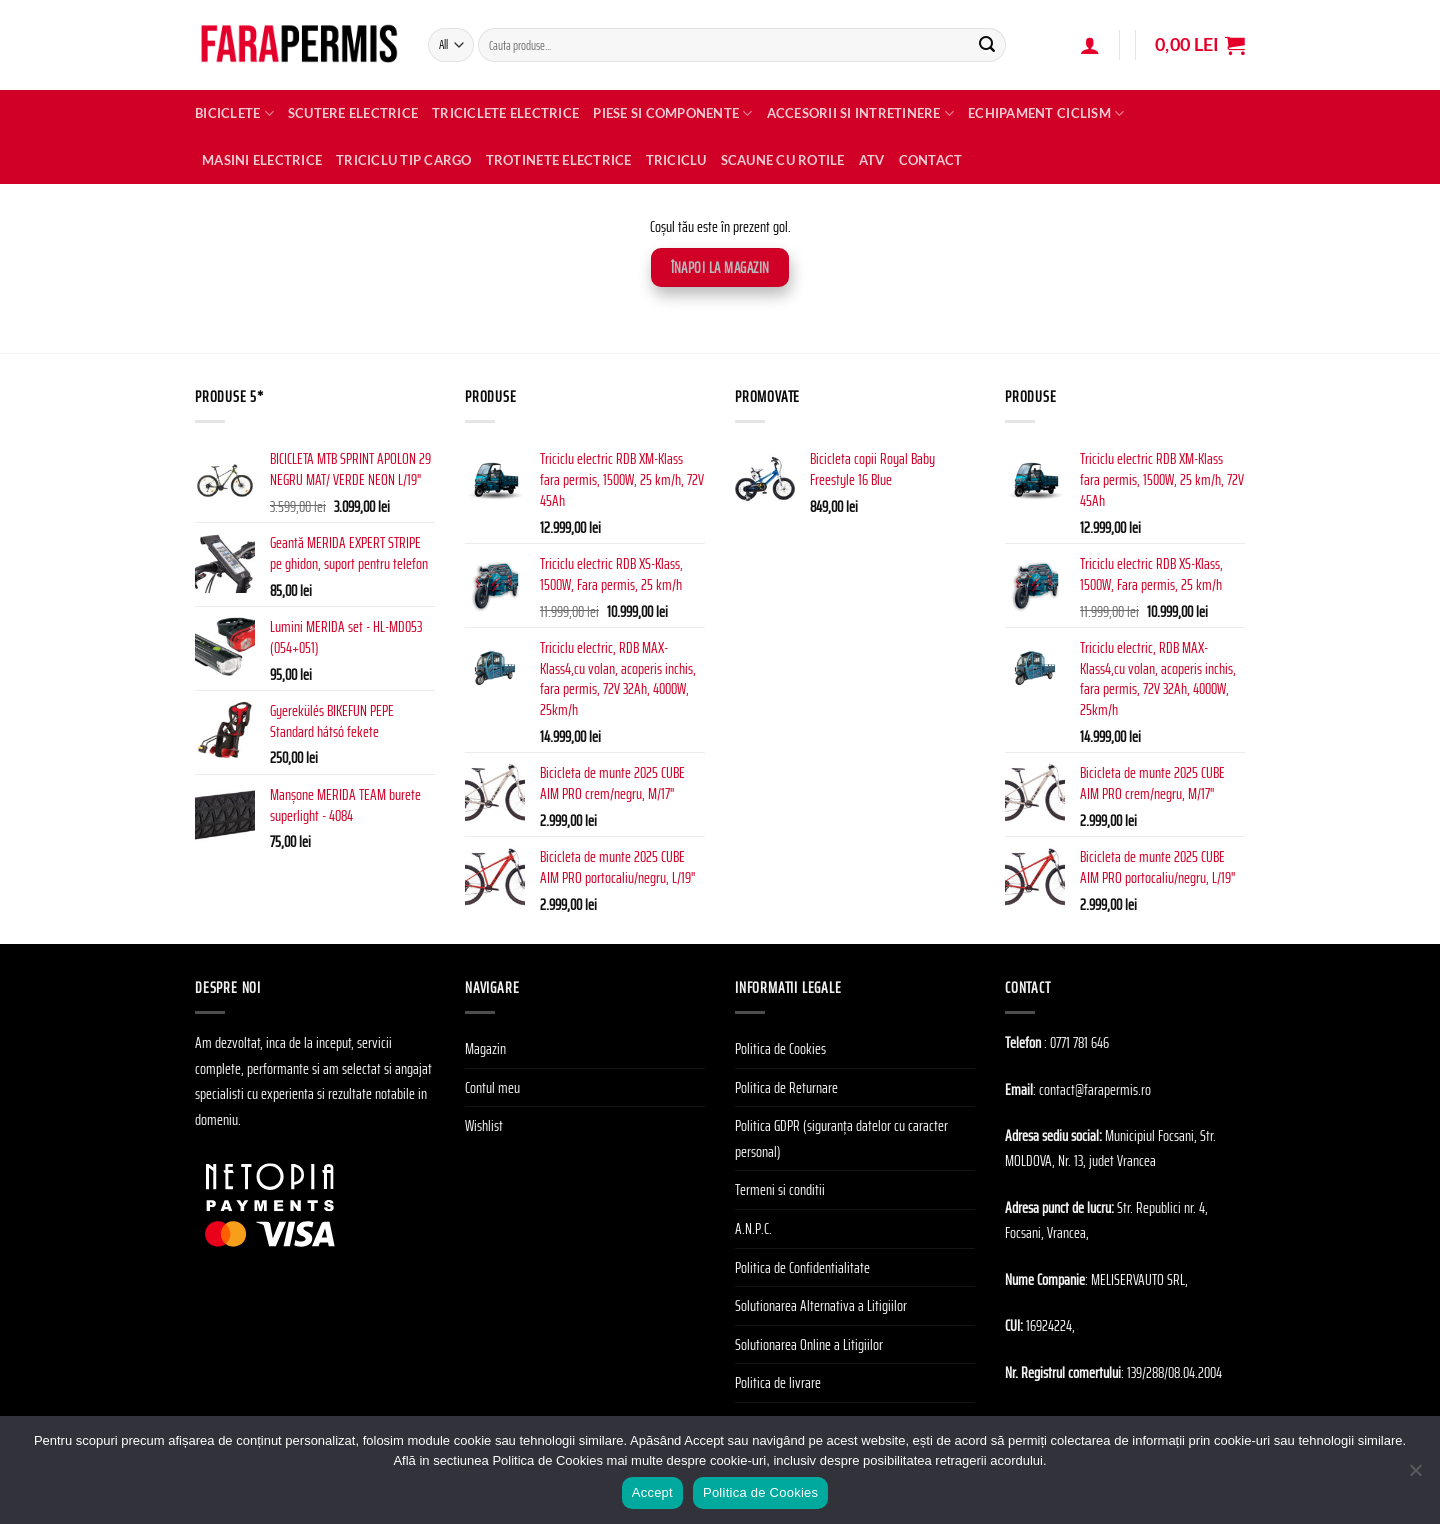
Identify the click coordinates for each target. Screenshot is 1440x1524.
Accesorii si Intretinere (861, 113)
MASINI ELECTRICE (262, 160)
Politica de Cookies (780, 1048)
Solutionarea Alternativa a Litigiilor (821, 1305)
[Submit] (987, 45)
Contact (931, 160)
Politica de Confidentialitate (802, 1267)
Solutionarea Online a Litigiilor (809, 1344)
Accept (652, 1492)
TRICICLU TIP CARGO (404, 160)
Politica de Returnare (786, 1087)
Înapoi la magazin (720, 267)
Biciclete (234, 113)
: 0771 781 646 (1076, 1042)
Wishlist (484, 1125)
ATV (872, 160)
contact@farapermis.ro (1095, 1089)
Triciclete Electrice (505, 113)
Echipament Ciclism (1046, 113)
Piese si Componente (672, 113)
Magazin (485, 1048)
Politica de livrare (778, 1382)
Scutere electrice (353, 113)
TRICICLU (676, 160)
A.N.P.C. (753, 1228)
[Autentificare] (1090, 45)
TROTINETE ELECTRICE (559, 160)
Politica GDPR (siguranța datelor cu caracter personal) (841, 1138)
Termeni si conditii (780, 1189)
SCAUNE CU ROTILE (783, 160)
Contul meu (492, 1087)
